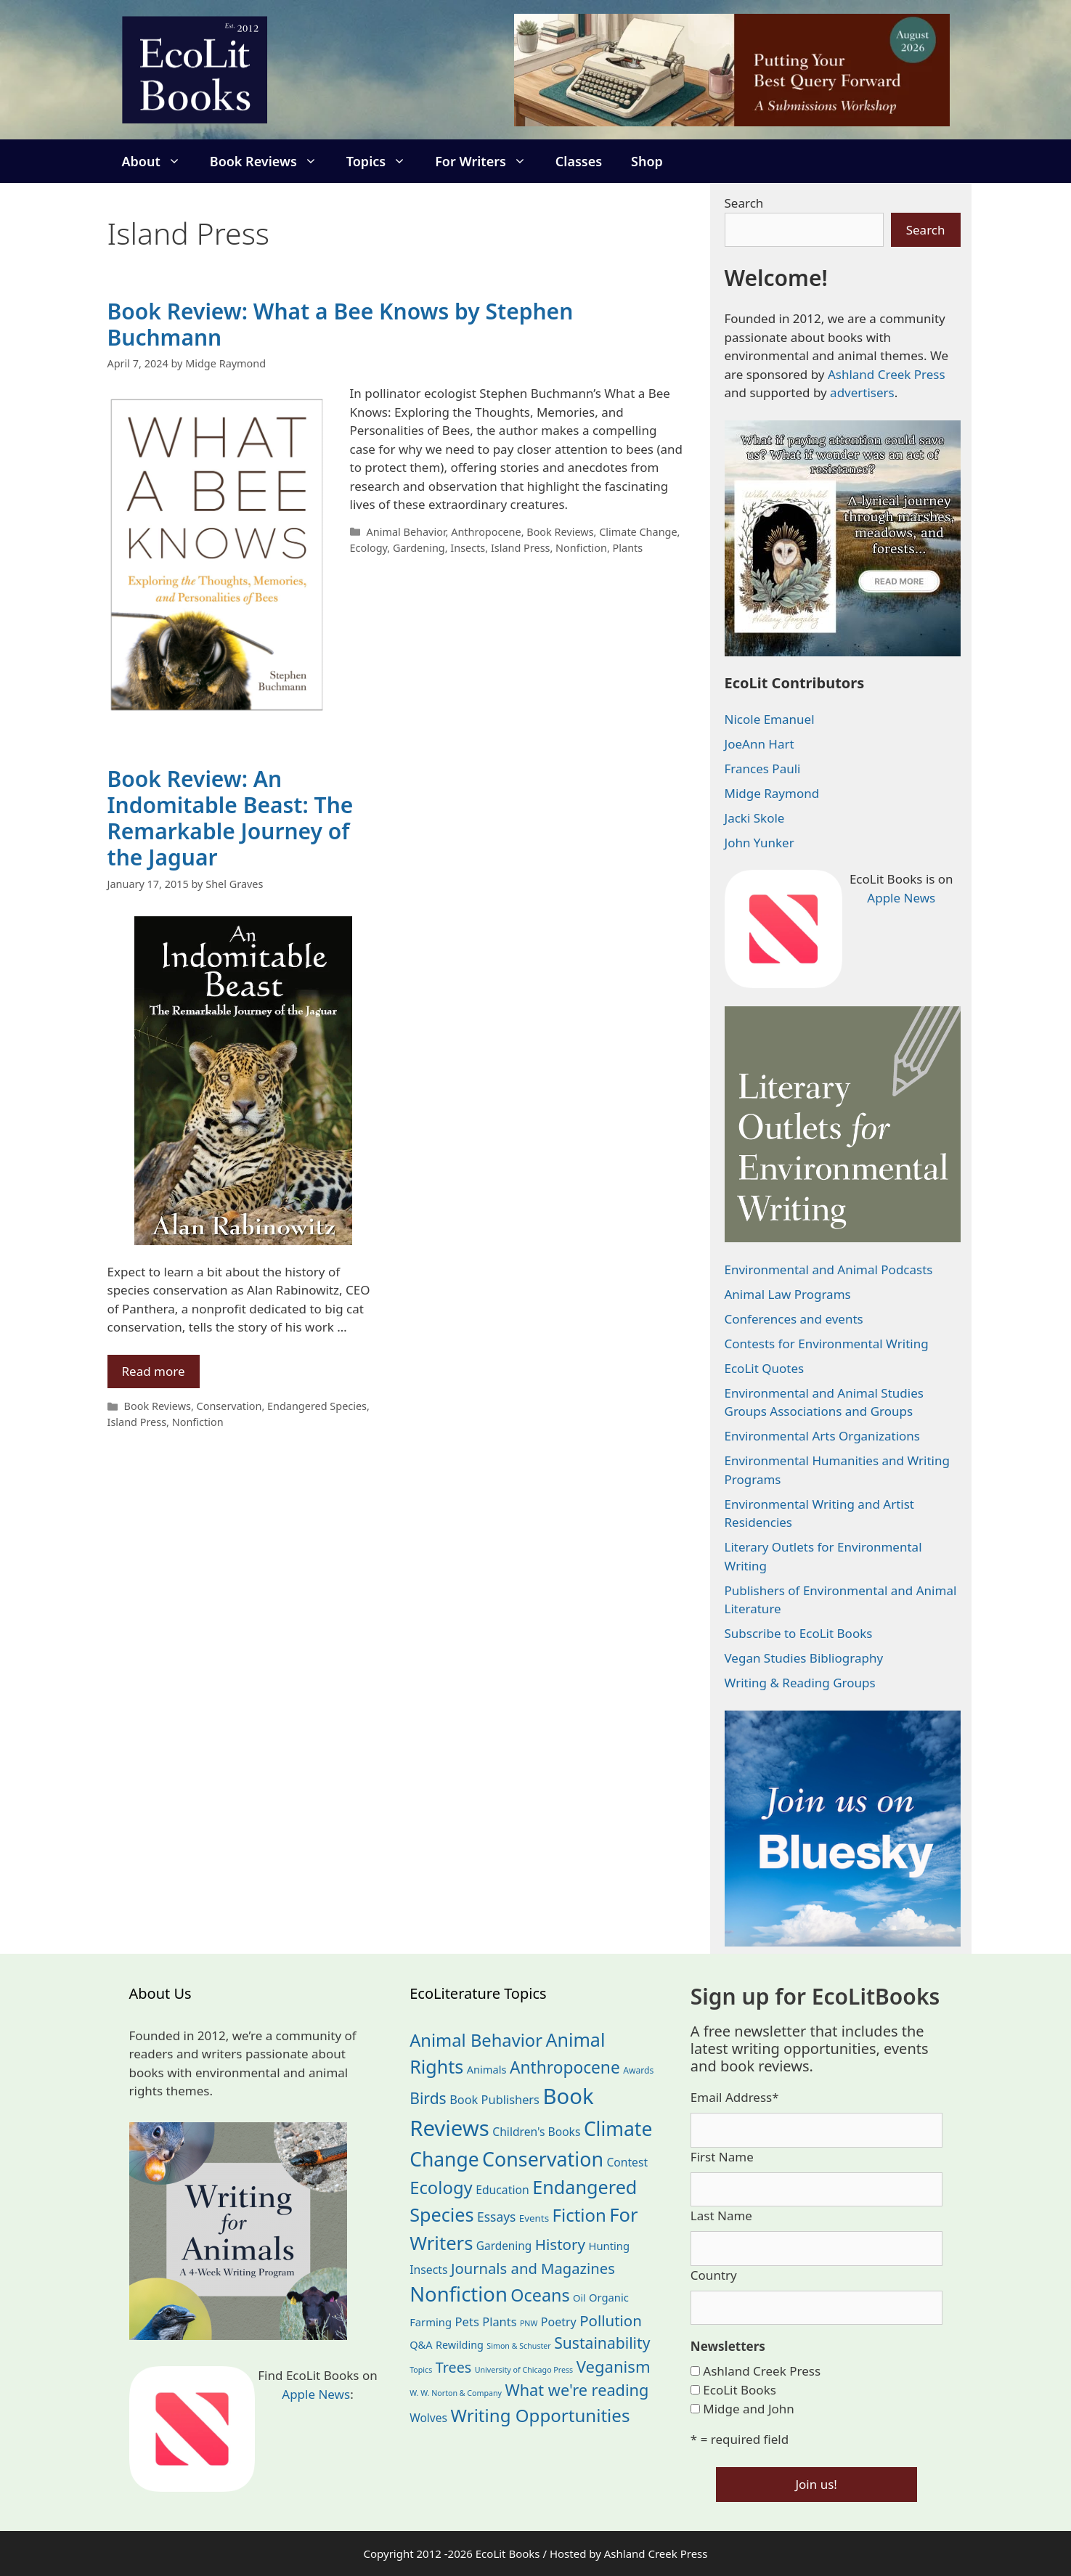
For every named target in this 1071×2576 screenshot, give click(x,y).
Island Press (520, 548)
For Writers (488, 161)
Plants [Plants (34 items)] (499, 2321)
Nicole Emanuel (770, 719)
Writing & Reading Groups (800, 1682)
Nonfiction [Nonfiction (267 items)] (459, 2294)
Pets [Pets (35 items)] (467, 2321)
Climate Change (638, 532)
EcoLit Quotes (765, 1368)
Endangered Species (317, 1406)
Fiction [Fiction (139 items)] (579, 2215)
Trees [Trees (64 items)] (454, 2367)
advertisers (862, 392)
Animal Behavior (406, 532)
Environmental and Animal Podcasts (829, 1269)
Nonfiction (581, 548)
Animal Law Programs (788, 1294)
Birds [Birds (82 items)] (428, 2097)
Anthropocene (486, 532)
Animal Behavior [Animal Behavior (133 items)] (476, 2040)
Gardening (419, 548)
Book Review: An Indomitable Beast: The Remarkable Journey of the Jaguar (230, 818)
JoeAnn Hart (759, 743)
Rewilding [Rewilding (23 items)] (460, 2345)
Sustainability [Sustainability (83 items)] (602, 2342)
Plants (628, 548)
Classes (578, 161)
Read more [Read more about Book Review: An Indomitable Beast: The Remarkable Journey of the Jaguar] (153, 1371)
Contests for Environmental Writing (827, 1343)
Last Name (721, 2215)
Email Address (735, 2097)
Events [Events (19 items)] (534, 2218)
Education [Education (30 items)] (502, 2190)
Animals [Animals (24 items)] (487, 2069)
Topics (383, 161)
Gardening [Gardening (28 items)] (504, 2246)
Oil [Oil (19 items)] (579, 2297)
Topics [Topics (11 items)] (421, 2370)
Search (744, 203)
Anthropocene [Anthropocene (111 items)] (565, 2067)
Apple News (901, 897)
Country (714, 2275)
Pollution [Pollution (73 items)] (610, 2320)
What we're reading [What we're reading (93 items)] (576, 2389)
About (158, 161)
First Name (722, 2156)
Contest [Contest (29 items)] (627, 2162)
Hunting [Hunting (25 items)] (609, 2245)
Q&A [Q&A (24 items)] (421, 2344)
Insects (467, 548)
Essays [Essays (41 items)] (496, 2216)
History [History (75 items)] (560, 2244)
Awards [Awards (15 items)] (638, 2070)
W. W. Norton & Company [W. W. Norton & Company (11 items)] (456, 2393)
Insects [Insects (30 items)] (428, 2270)
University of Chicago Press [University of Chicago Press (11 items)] (524, 2370)
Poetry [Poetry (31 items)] (559, 2322)
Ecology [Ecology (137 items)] (441, 2187)
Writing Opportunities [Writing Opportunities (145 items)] (540, 2415)
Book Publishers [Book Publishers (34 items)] (494, 2099)
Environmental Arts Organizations (823, 1435)
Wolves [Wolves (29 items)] (428, 2418)
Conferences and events (794, 1319)
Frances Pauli (763, 768)
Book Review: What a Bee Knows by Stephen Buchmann (340, 324)
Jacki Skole (755, 818)
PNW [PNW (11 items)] (528, 2323)
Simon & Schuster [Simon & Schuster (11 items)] (518, 2346)
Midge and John (748, 2408)
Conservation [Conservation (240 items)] (542, 2158)
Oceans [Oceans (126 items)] (539, 2295)
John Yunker (759, 842)
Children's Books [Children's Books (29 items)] (536, 2132)
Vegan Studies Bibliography (804, 1658)
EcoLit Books (739, 2389)
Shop (647, 161)
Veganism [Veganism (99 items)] (614, 2366)
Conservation (229, 1406)
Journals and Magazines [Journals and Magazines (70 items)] (533, 2268)
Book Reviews (271, 161)
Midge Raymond (772, 793)
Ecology (369, 548)
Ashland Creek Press (886, 374)
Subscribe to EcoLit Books (799, 1633)
